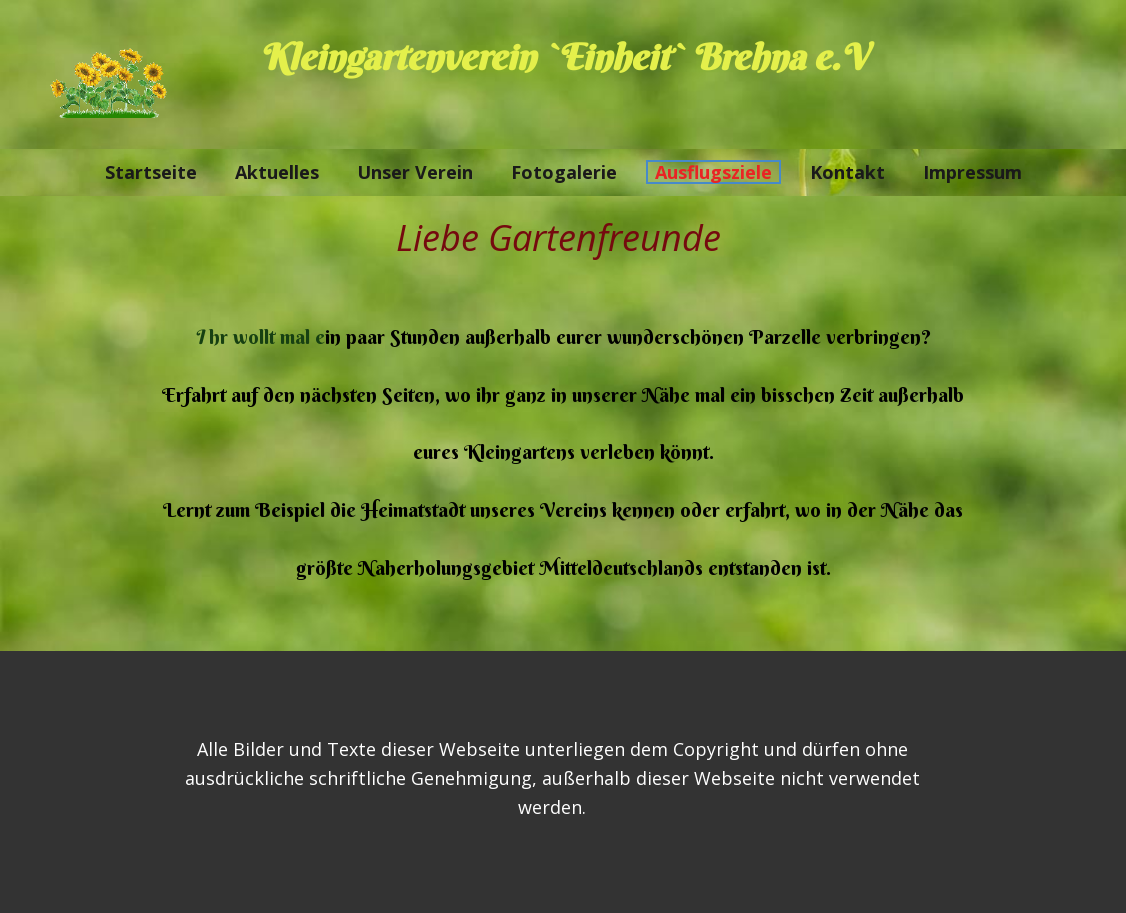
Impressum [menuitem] (972, 172)
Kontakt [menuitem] (847, 172)
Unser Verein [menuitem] (415, 172)
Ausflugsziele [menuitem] (713, 172)
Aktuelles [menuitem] (277, 172)
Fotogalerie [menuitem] (564, 172)
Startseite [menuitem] (151, 172)
